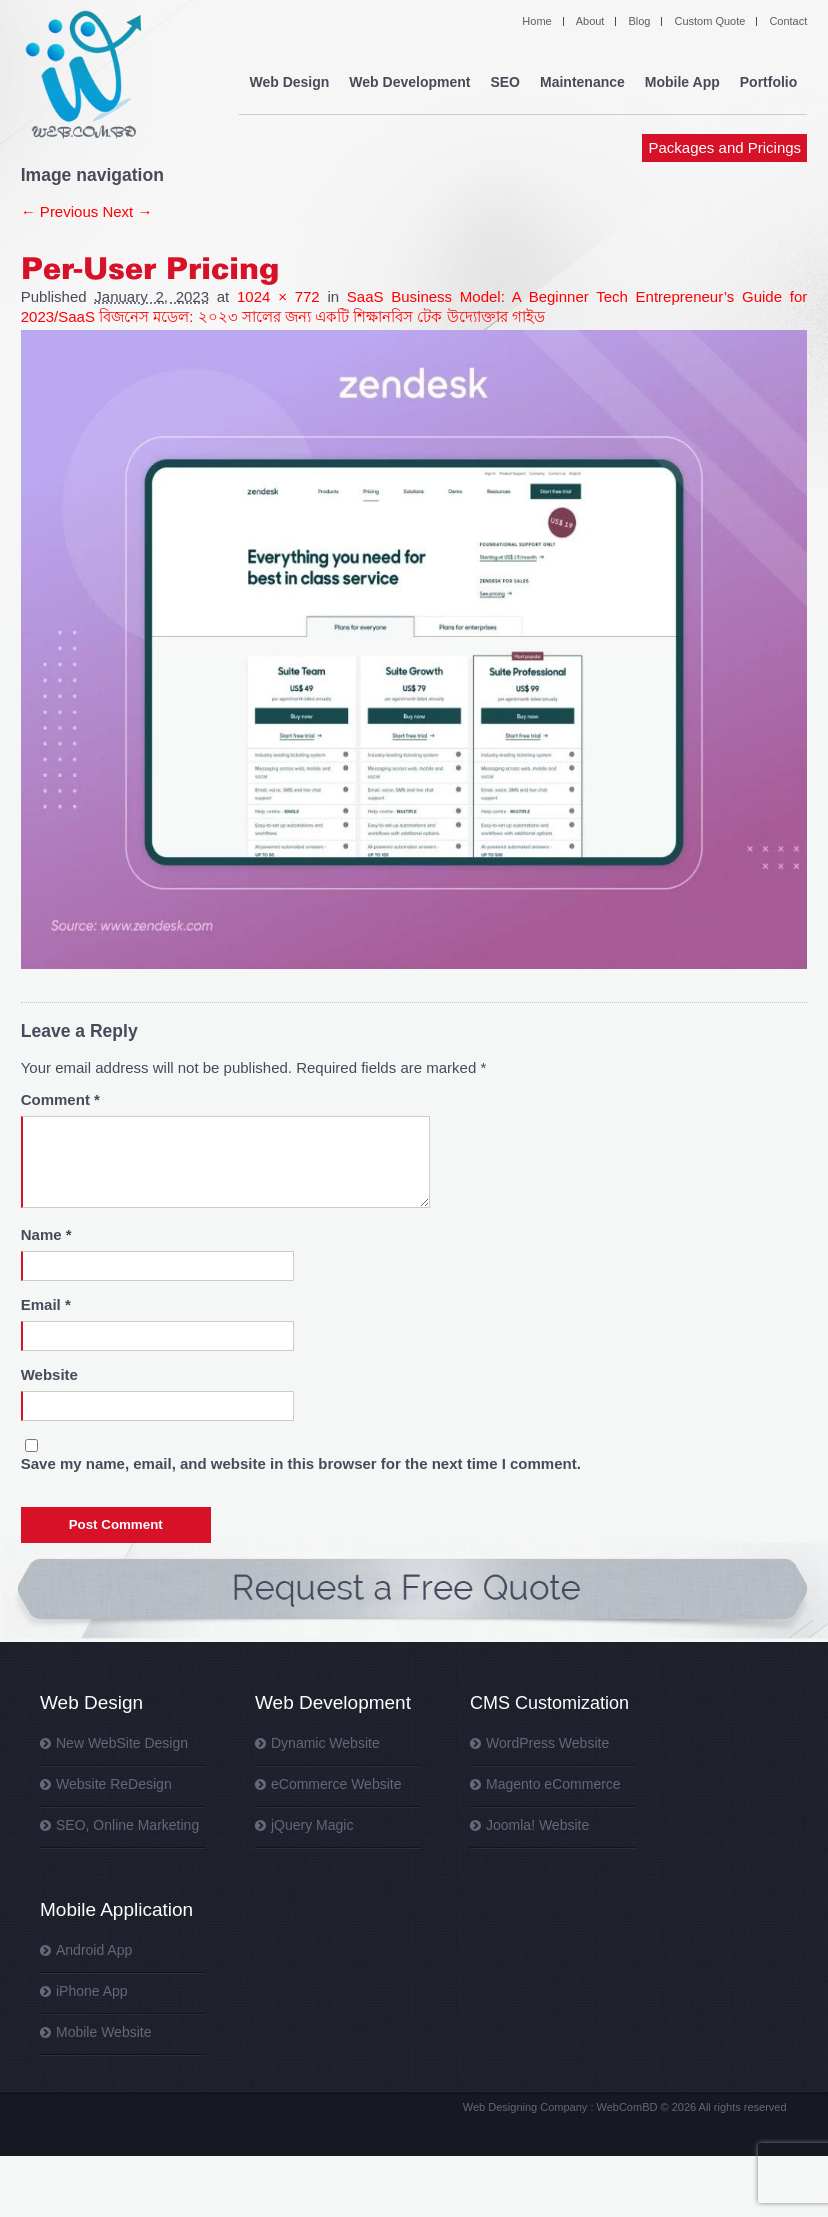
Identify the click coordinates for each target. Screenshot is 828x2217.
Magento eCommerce (553, 1784)
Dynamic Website (325, 1743)
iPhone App (92, 1991)
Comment (60, 1099)
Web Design (289, 82)
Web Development (409, 82)
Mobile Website (103, 2032)
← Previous (60, 211)
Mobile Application (116, 1909)
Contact (788, 21)
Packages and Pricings (725, 147)
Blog (639, 21)
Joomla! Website (537, 1825)
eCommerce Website (336, 1784)
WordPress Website (547, 1743)
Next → (127, 211)
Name (46, 1234)
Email (46, 1304)
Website (49, 1374)
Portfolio (769, 82)
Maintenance (582, 82)
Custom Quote (709, 21)
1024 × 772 (278, 296)
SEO (505, 82)
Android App (94, 1950)
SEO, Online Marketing (127, 1825)
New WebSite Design (122, 1743)
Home (536, 21)
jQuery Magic (312, 1825)
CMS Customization (549, 1703)
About (590, 21)
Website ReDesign (114, 1784)
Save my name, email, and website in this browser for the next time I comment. (301, 1463)
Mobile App (682, 82)
